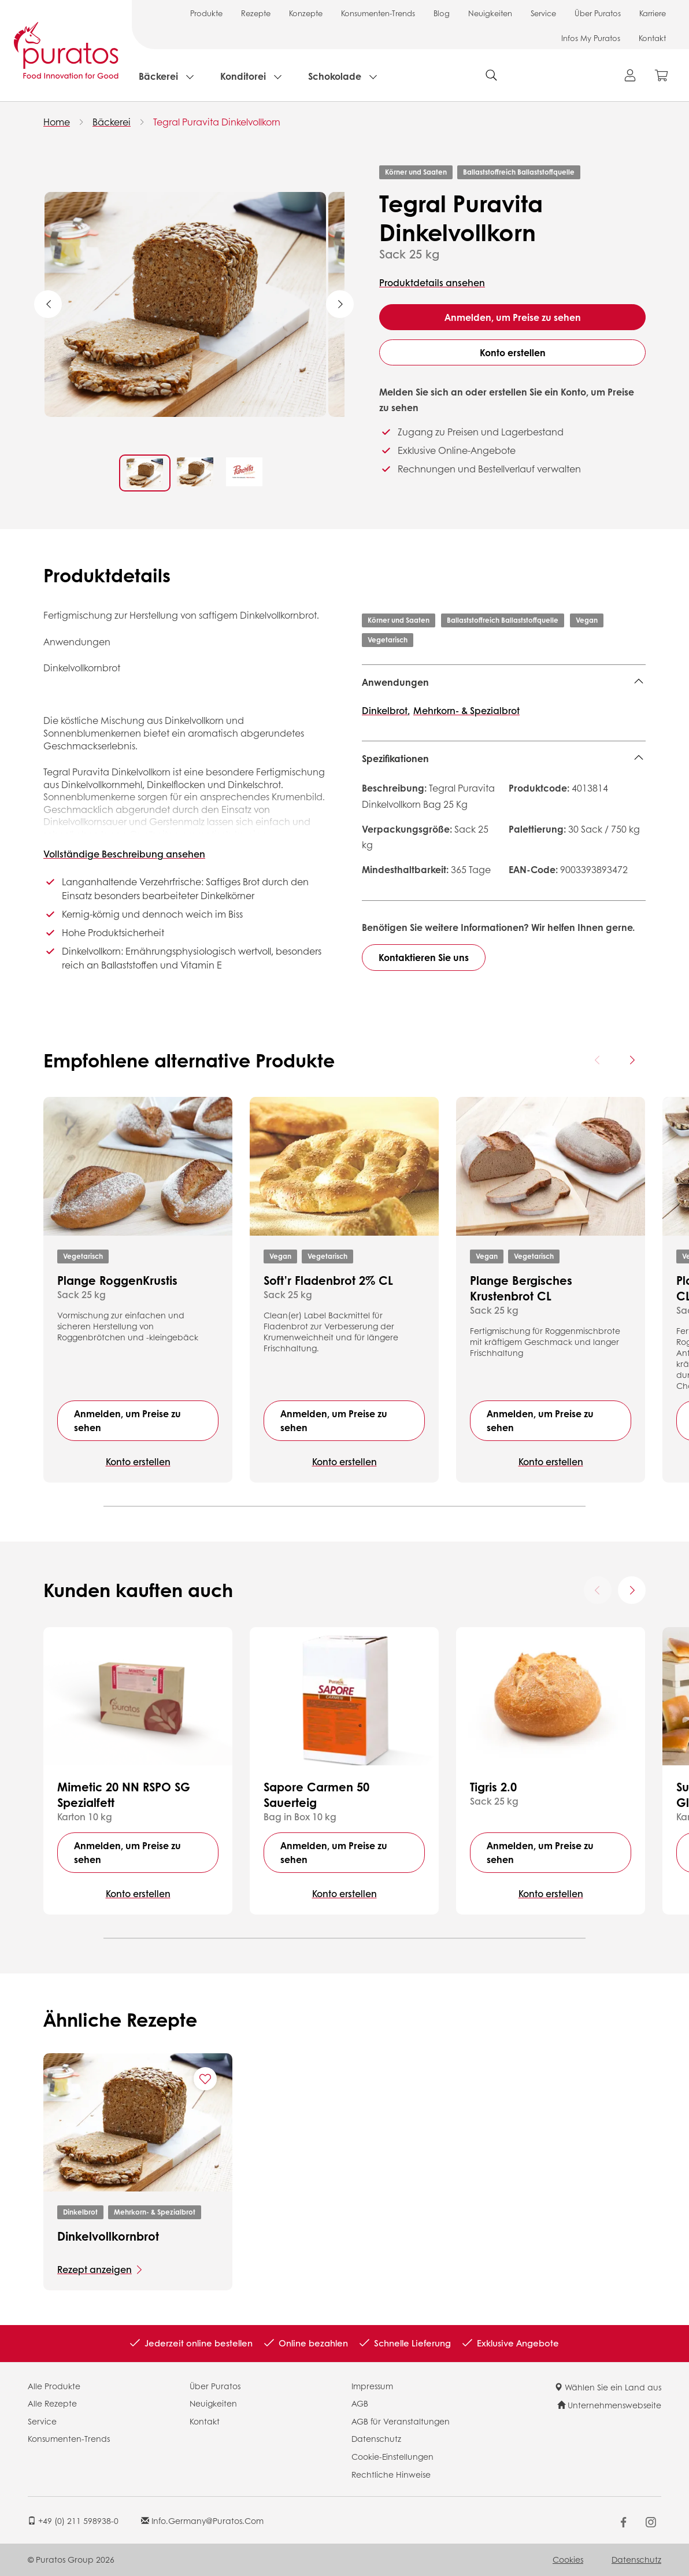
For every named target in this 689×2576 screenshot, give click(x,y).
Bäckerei (158, 76)
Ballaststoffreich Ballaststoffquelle (519, 172)
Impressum (372, 2386)
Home (56, 121)
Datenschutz (376, 2438)
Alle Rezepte (52, 2403)
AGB (359, 2403)
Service (543, 13)
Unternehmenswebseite (609, 2405)
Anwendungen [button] (395, 682)
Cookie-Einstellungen (392, 2456)
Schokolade (334, 76)
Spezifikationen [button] (395, 758)
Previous (48, 304)
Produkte (206, 13)
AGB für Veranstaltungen (400, 2421)
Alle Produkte (54, 2386)
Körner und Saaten (416, 172)
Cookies (568, 2559)
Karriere (652, 13)
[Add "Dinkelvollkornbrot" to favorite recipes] (205, 2079)
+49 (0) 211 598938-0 (73, 2520)
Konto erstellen (513, 352)
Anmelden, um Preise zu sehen (512, 317)
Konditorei (243, 76)
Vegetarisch (388, 640)
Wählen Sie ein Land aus (607, 2387)
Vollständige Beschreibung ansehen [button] (124, 853)
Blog (442, 13)
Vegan (587, 620)
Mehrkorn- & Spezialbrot (466, 710)
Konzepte (306, 13)
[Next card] (632, 1060)
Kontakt (652, 37)
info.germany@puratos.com (202, 2520)
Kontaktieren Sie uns (424, 957)
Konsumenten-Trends (378, 13)
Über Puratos (598, 13)
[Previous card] (598, 1060)
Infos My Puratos (590, 37)
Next (340, 304)
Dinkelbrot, (386, 710)
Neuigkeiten (490, 13)
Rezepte (256, 13)
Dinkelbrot (80, 2212)
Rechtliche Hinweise (391, 2474)
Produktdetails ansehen (432, 282)
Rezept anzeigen (94, 2269)
